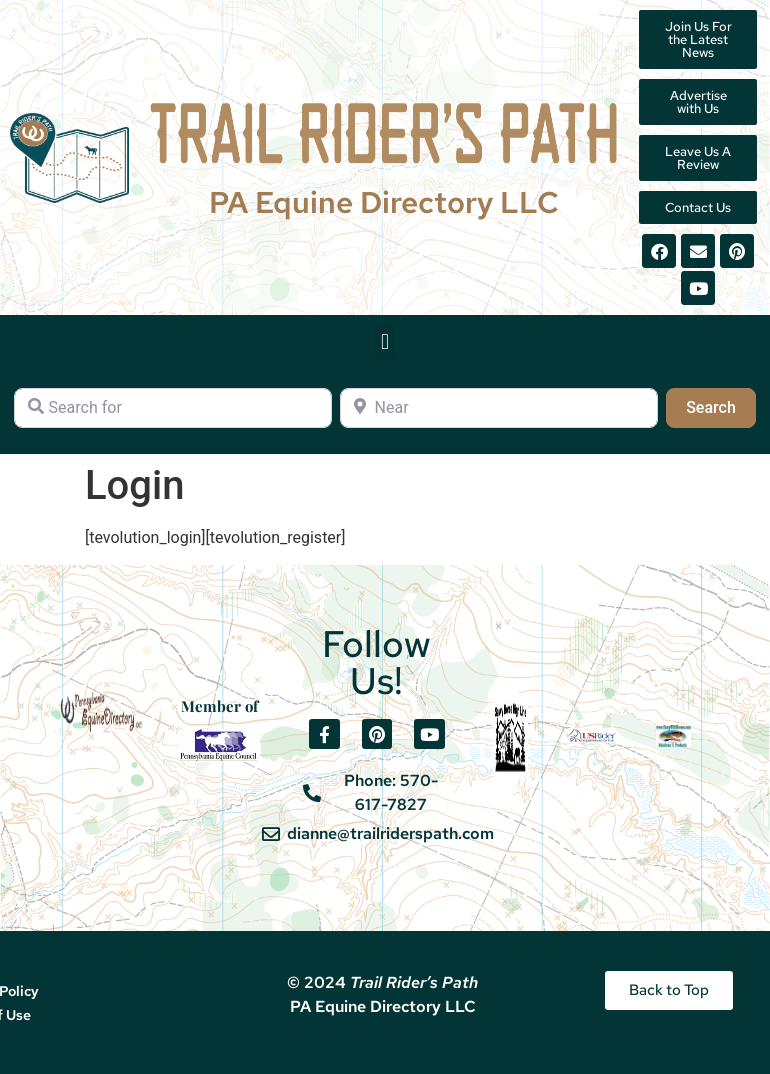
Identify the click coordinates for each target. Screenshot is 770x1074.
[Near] (499, 408)
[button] (384, 341)
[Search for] (173, 408)
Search (721, 406)
